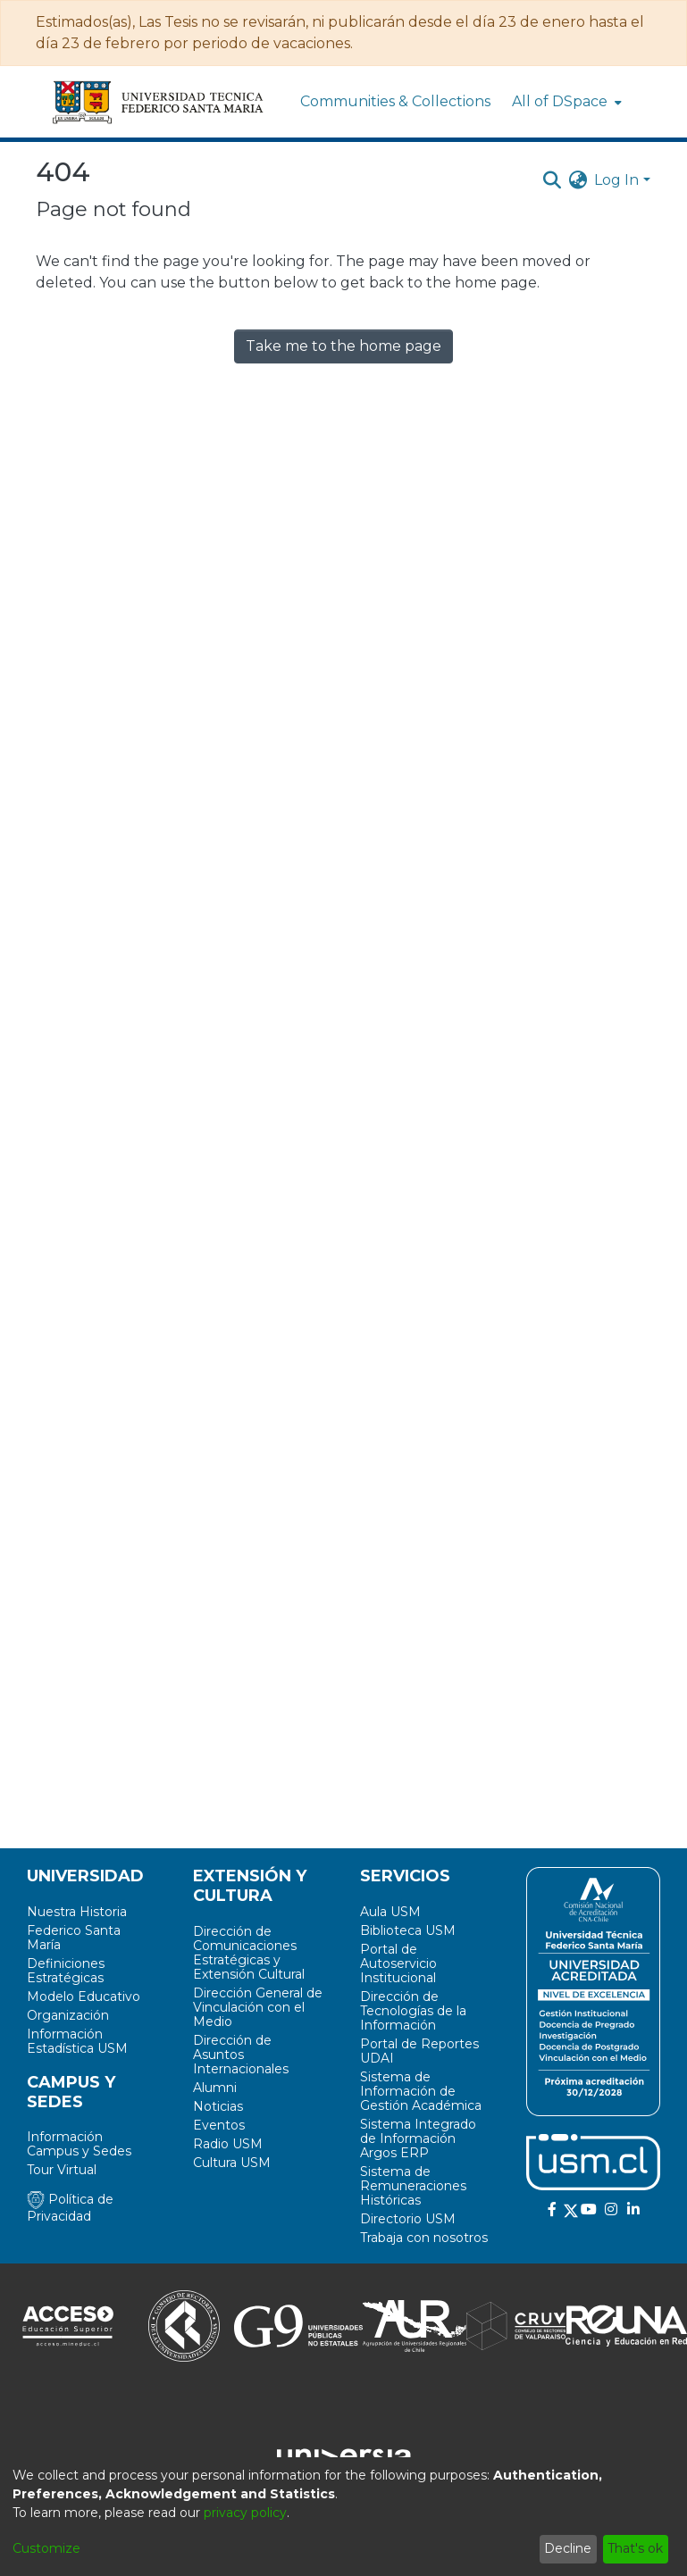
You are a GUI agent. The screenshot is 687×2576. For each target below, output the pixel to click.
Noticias (218, 2106)
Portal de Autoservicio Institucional (398, 1963)
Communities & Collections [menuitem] (395, 101)
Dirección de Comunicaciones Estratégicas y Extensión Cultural (249, 1952)
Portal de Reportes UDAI (419, 2051)
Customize (46, 2548)
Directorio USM (408, 2219)
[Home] (159, 101)
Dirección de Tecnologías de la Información (413, 2010)
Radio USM (228, 2144)
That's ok (635, 2548)
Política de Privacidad (70, 2207)
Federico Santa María (74, 1937)
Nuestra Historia (77, 1912)
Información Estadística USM (77, 2041)
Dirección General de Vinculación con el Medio (258, 2007)
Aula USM (390, 1912)
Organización (68, 2015)
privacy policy (245, 2513)
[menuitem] (565, 102)
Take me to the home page (343, 346)
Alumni (215, 2088)
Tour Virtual (61, 2170)
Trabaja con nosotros (424, 2238)
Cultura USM (232, 2163)
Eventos (219, 2125)
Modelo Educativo (83, 1996)
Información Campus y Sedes (79, 2144)
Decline (567, 2548)
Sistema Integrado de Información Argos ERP (418, 2138)
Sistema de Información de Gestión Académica (421, 2091)
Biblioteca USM (408, 1930)
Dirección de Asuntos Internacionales (241, 2054)
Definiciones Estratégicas (66, 1970)
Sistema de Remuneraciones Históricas (413, 2185)
